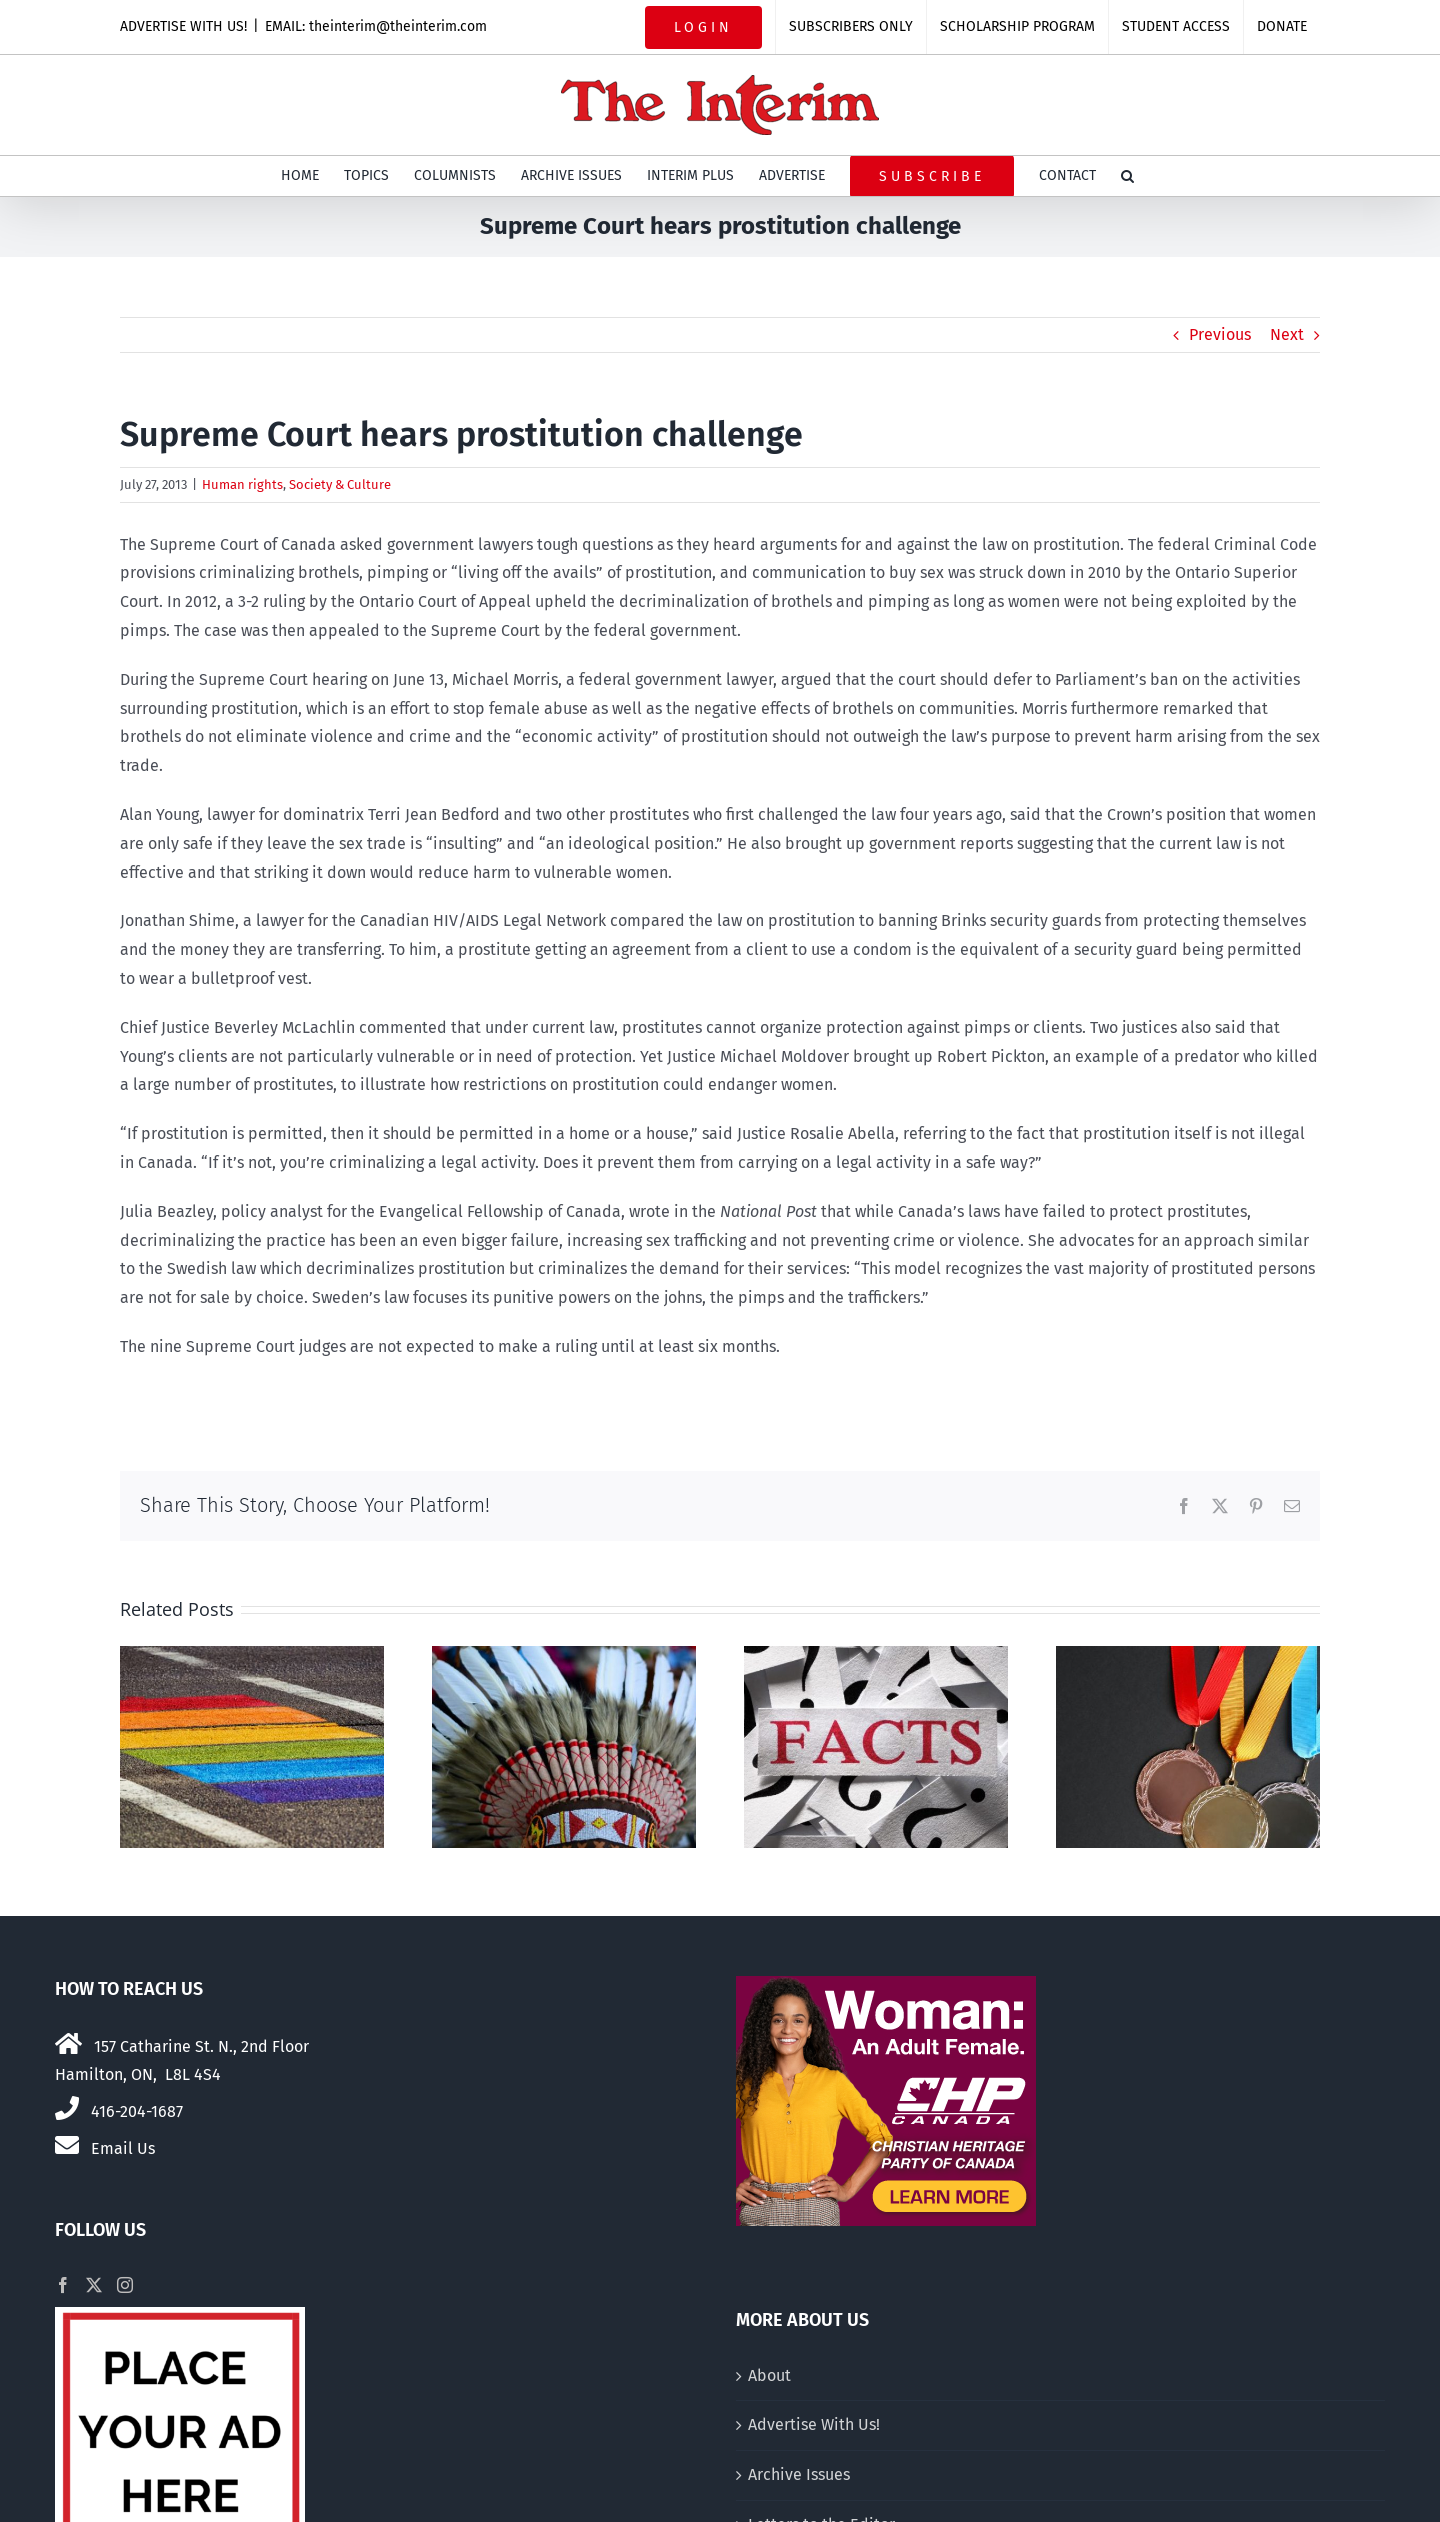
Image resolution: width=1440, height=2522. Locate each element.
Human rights (242, 484)
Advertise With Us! (814, 2424)
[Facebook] (63, 2285)
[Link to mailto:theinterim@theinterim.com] (67, 2145)
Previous (1220, 334)
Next (1287, 334)
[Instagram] (125, 2285)
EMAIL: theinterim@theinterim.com (376, 26)
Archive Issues (799, 2474)
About (769, 2375)
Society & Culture (340, 484)
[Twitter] (94, 2285)
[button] (1127, 176)
